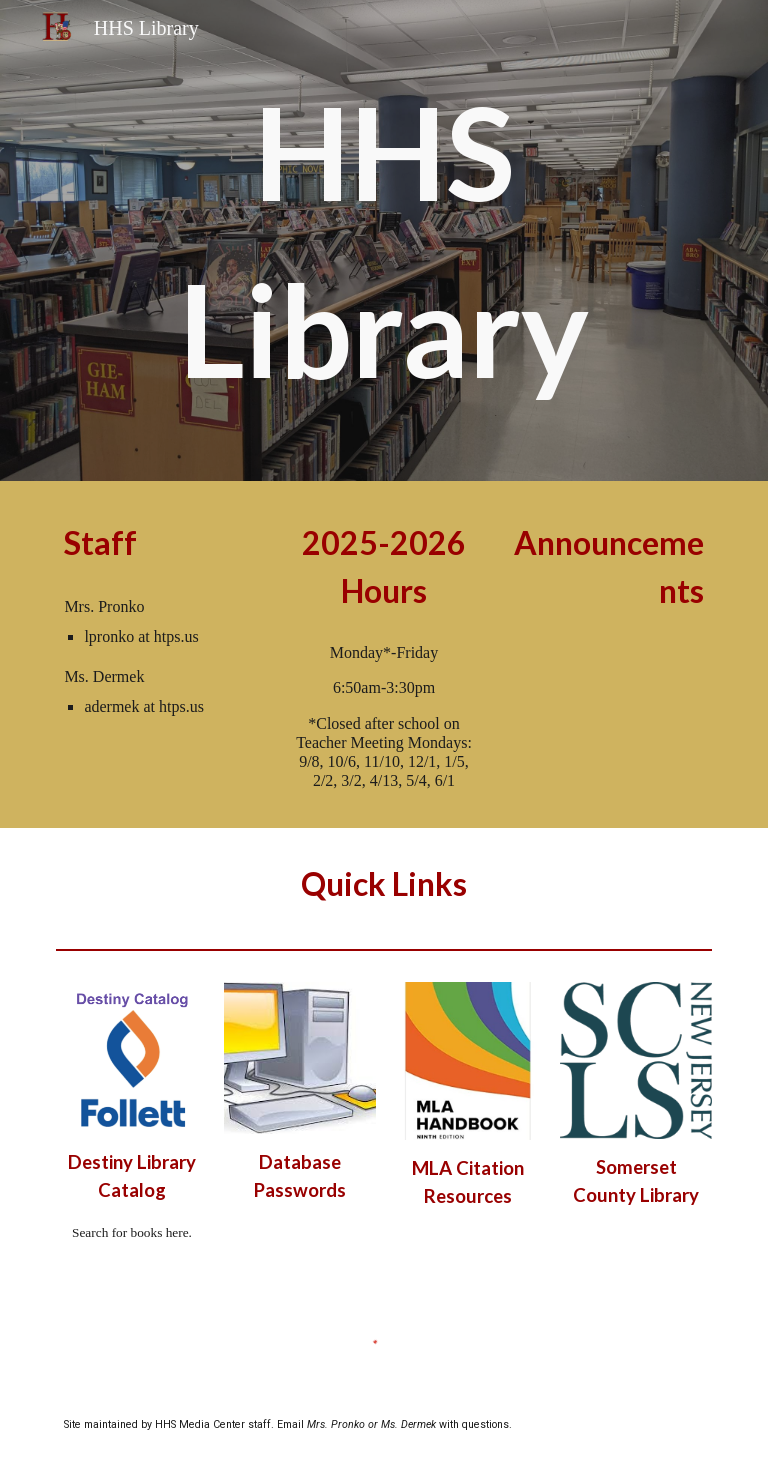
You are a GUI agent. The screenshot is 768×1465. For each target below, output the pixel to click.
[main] (383, 240)
